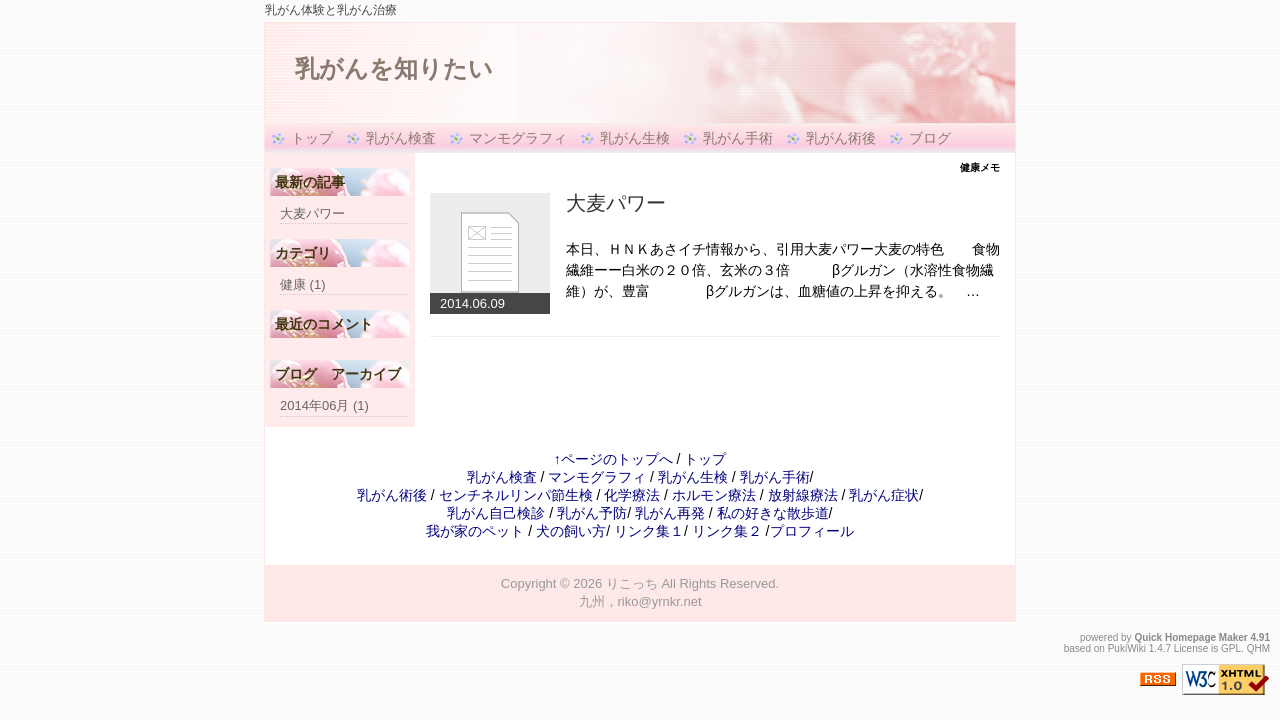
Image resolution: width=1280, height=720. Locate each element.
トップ (312, 138)
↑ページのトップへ (613, 459)
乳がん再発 (670, 513)
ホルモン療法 (714, 495)
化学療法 (632, 495)
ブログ (930, 138)
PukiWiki (1127, 648)
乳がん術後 (841, 138)
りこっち (632, 583)
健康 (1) (303, 284)
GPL (1231, 648)
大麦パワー (616, 203)
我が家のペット (475, 531)
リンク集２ (727, 531)
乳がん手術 (738, 138)
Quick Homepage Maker (1190, 637)
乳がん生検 (635, 138)
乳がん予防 (592, 513)
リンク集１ (649, 531)
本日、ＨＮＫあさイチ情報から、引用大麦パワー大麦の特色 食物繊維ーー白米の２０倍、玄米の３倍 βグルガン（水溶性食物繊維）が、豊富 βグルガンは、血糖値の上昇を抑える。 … (783, 270)
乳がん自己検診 (496, 513)
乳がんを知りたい (394, 68)
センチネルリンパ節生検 (516, 495)
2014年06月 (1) (324, 405)
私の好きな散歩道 (773, 513)
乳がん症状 (884, 495)
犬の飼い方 (571, 531)
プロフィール (812, 531)
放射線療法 (803, 495)
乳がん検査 (401, 138)
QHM (1258, 648)
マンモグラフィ (518, 138)
